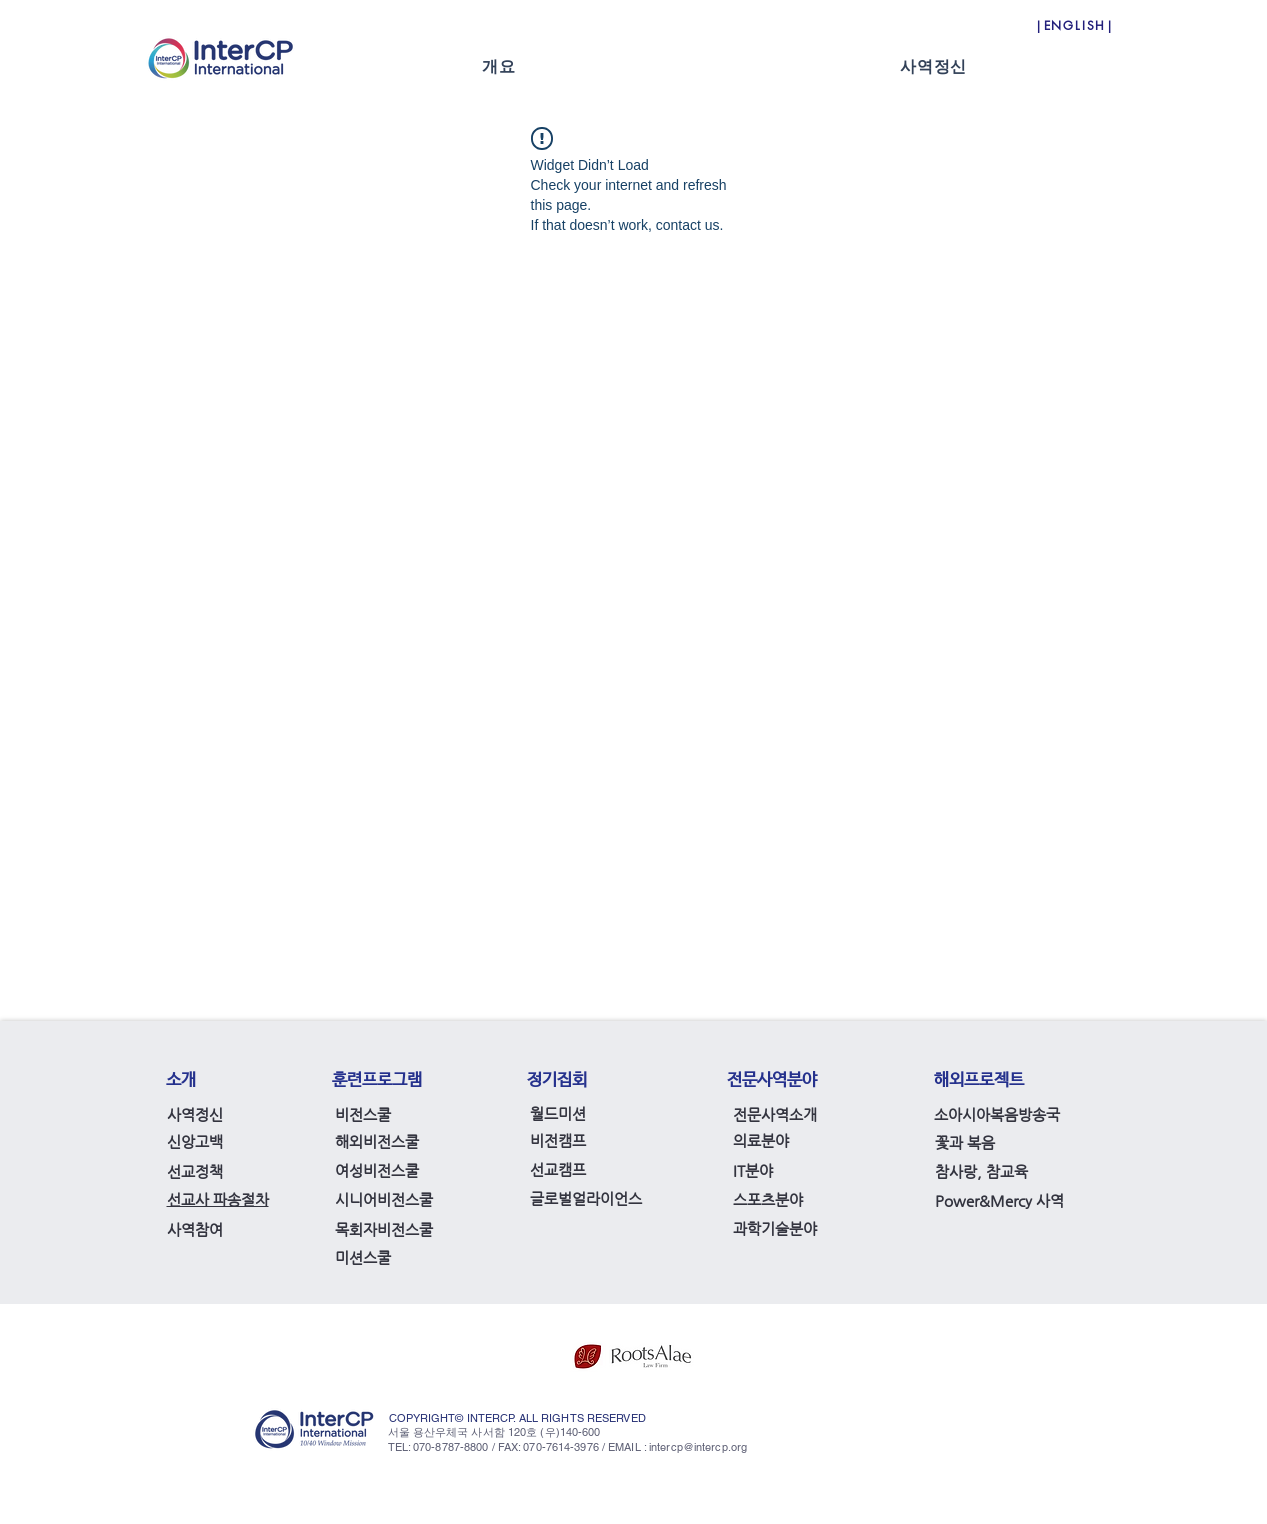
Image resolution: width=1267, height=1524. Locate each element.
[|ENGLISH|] (1075, 25)
